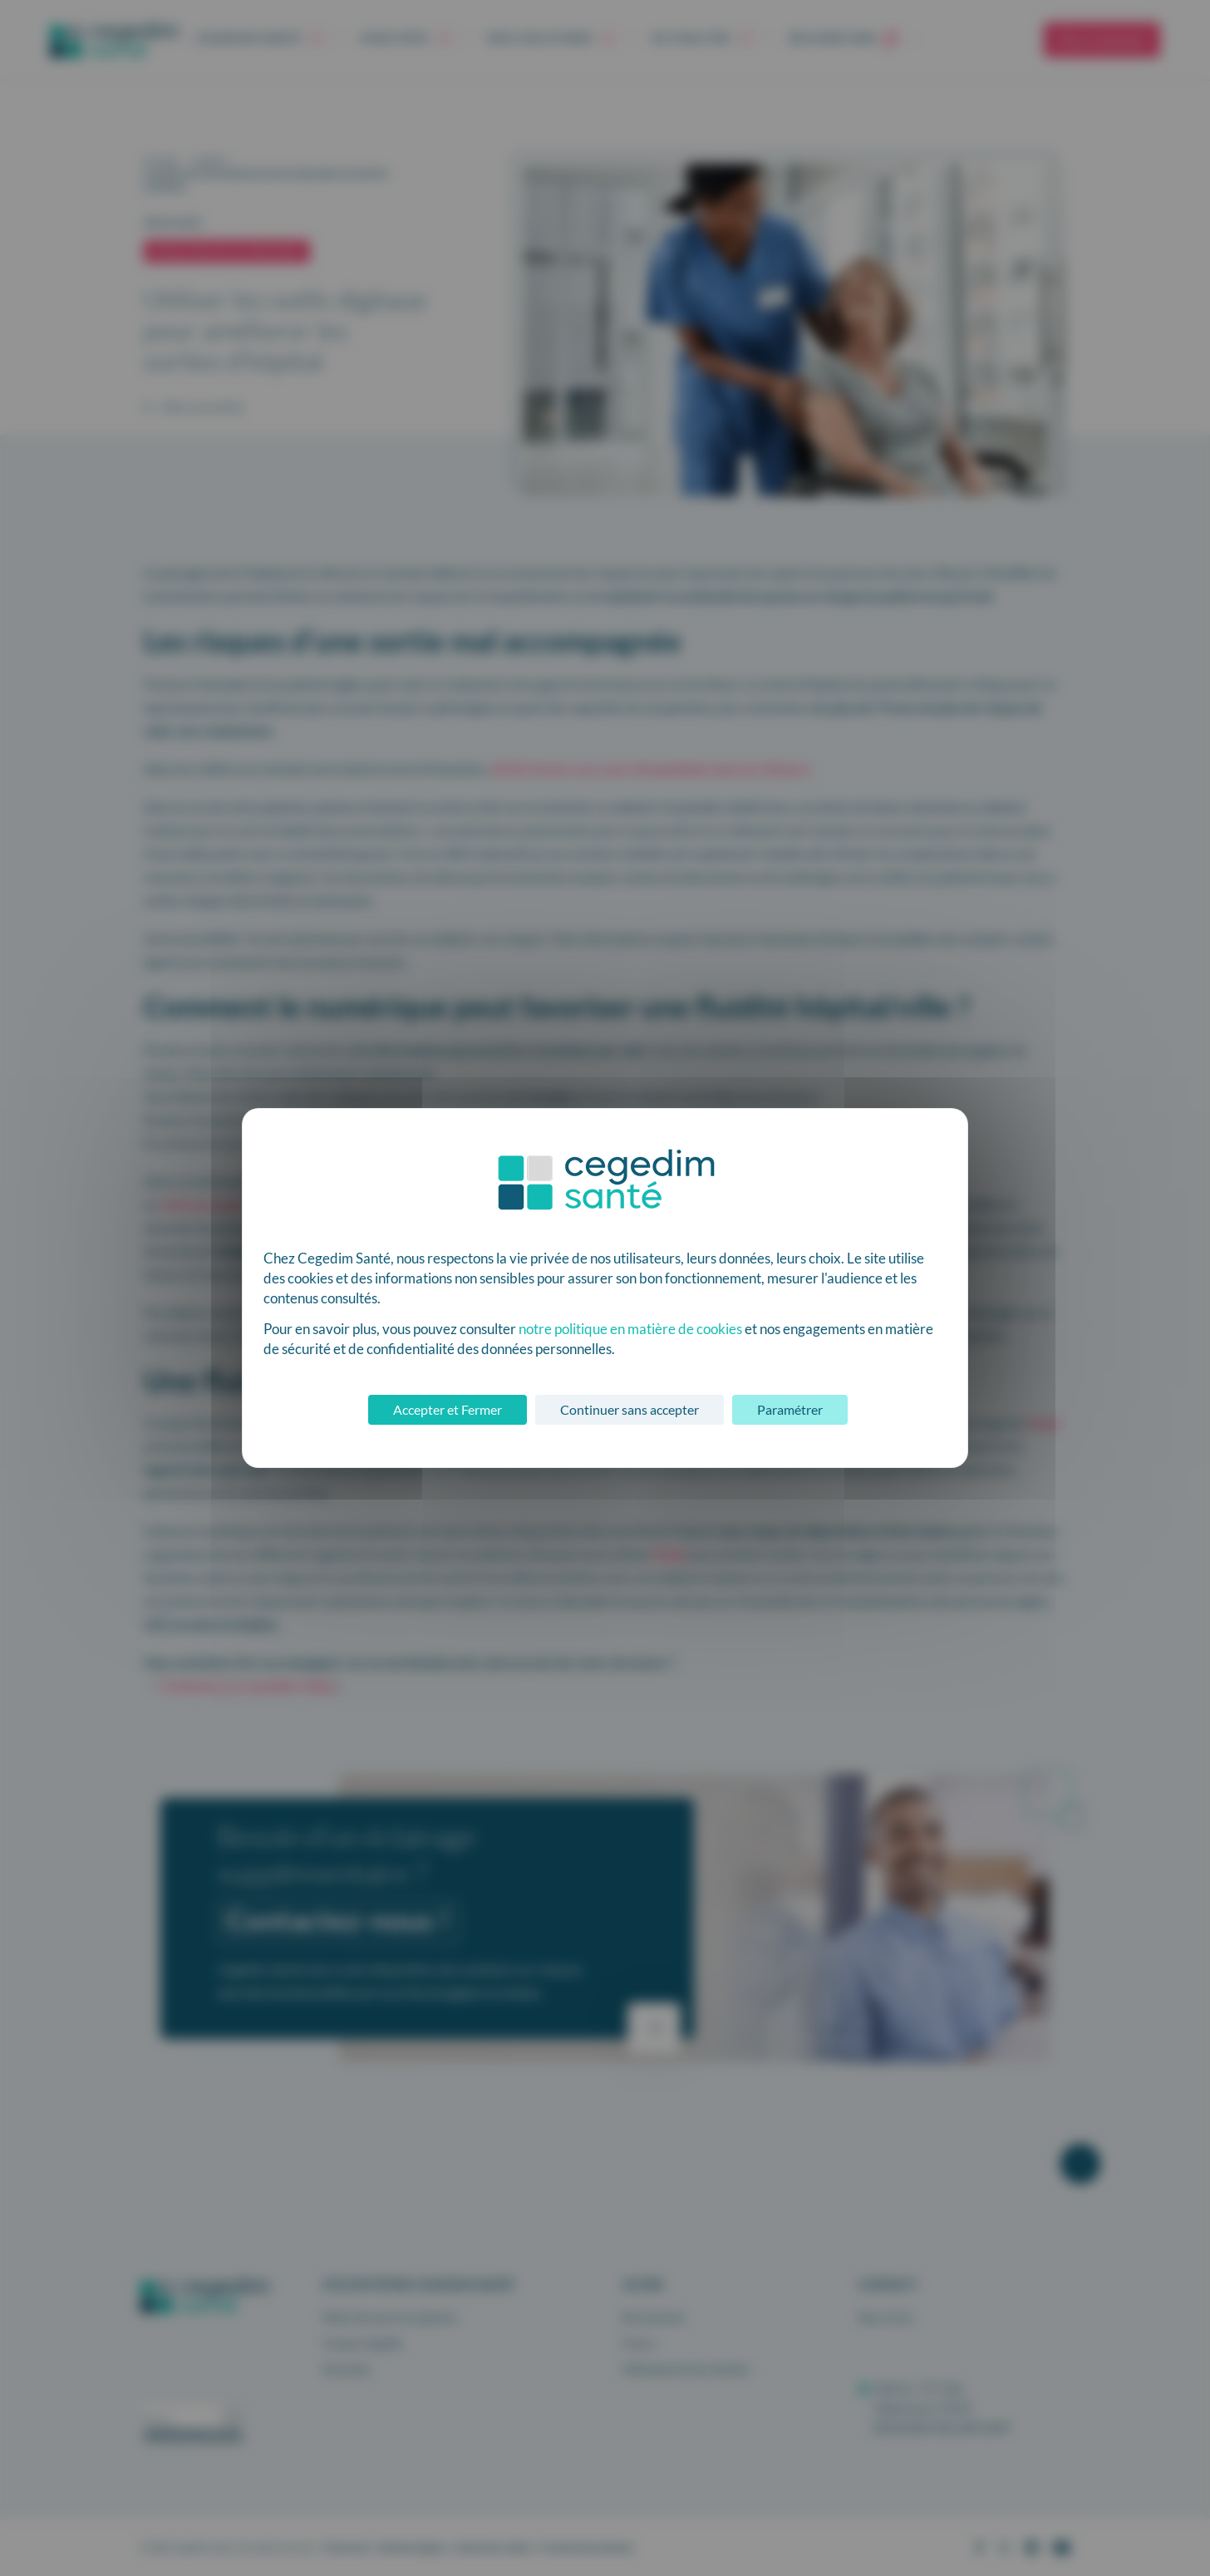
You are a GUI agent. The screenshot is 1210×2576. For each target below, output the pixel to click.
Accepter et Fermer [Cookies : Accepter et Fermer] (447, 1409)
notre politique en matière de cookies (630, 1328)
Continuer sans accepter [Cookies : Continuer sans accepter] (629, 1409)
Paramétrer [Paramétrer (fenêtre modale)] (790, 1409)
